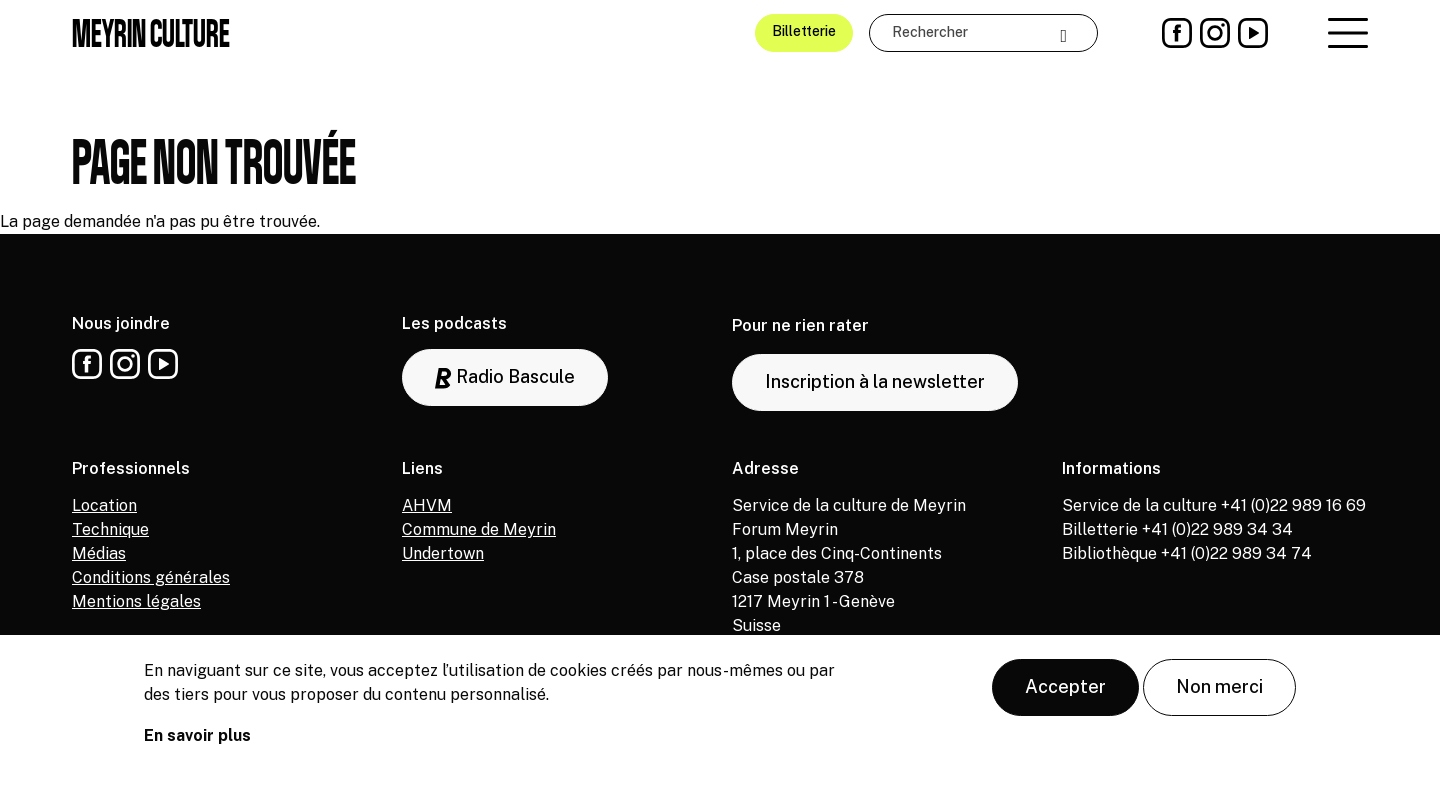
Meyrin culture (151, 33)
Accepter (1065, 694)
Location (104, 505)
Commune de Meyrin (479, 529)
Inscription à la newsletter (875, 381)
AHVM (427, 505)
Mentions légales (136, 601)
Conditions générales (151, 577)
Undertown (443, 553)
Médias (99, 553)
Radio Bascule (505, 377)
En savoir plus (197, 743)
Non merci (1219, 694)
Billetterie (804, 31)
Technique (110, 529)
